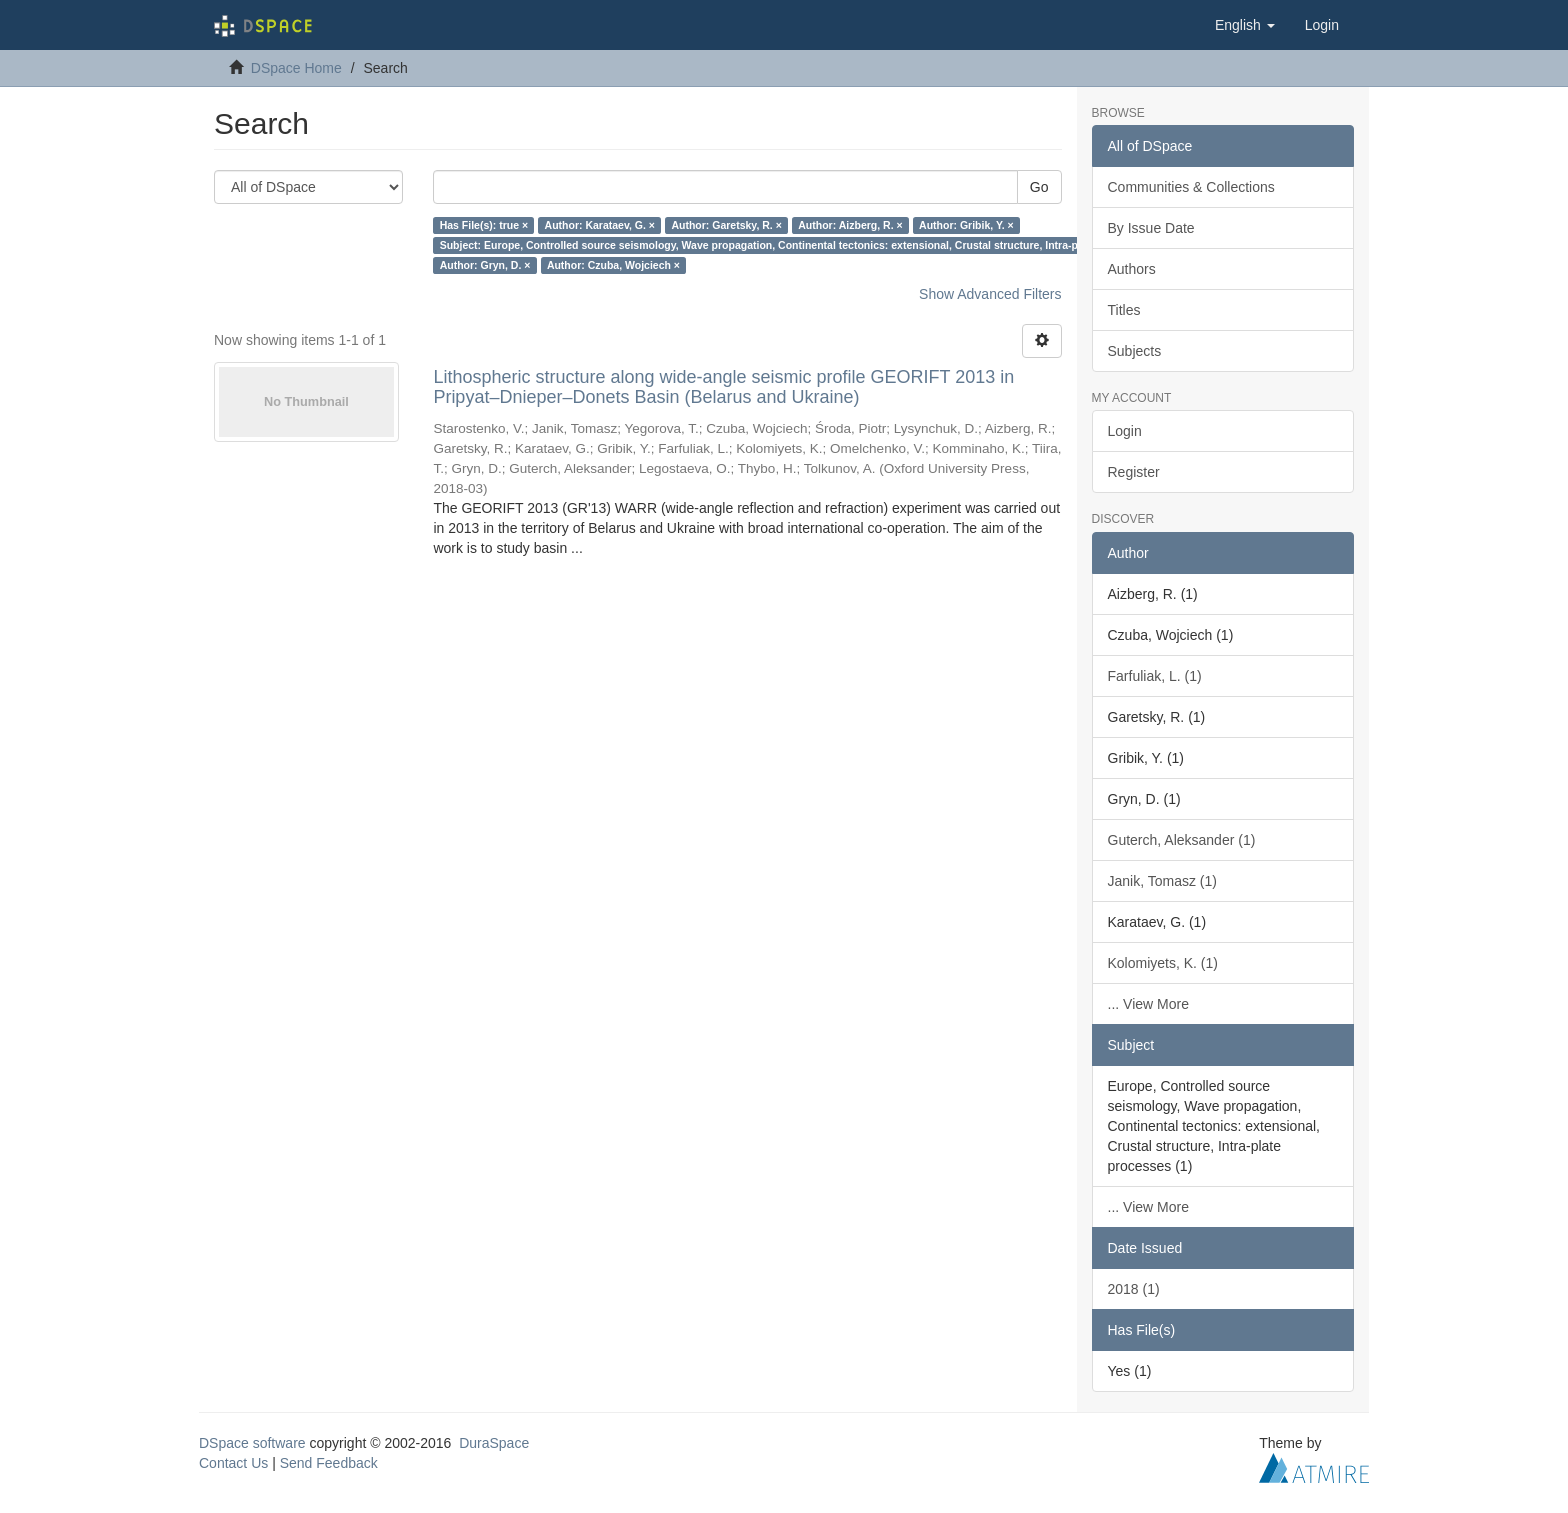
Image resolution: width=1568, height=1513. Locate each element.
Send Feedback (329, 1463)
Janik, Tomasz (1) (1162, 881)
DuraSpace (494, 1443)
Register (1134, 472)
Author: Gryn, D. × (485, 265)
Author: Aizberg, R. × (850, 225)
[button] (1245, 25)
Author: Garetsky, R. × (726, 225)
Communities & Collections (1191, 187)
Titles (1124, 310)
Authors (1132, 269)
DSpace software (252, 1443)
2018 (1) (1134, 1289)
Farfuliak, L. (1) (1155, 676)
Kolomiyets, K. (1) (1163, 963)
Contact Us (233, 1463)
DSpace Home (296, 68)
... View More (1148, 1004)
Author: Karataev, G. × (600, 225)
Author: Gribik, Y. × (966, 225)
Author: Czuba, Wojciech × (613, 265)
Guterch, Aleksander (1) (1182, 840)
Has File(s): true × (484, 225)
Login (1125, 431)
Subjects (1135, 351)
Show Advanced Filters (990, 294)
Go (1039, 187)
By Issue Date (1151, 228)
